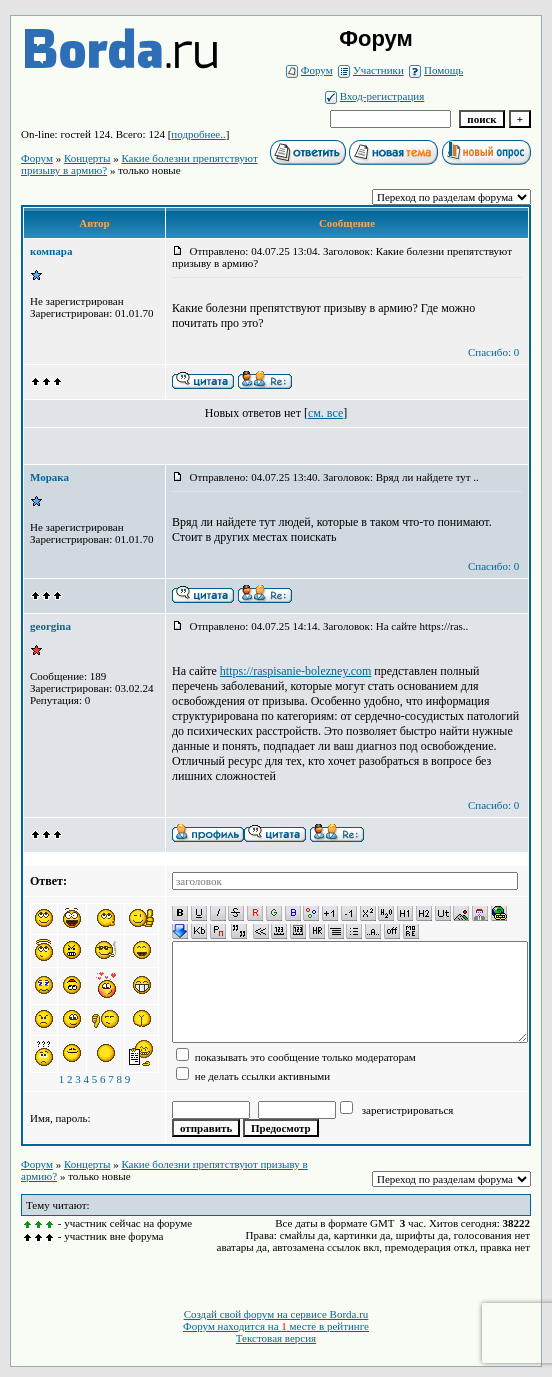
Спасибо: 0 (493, 352)
